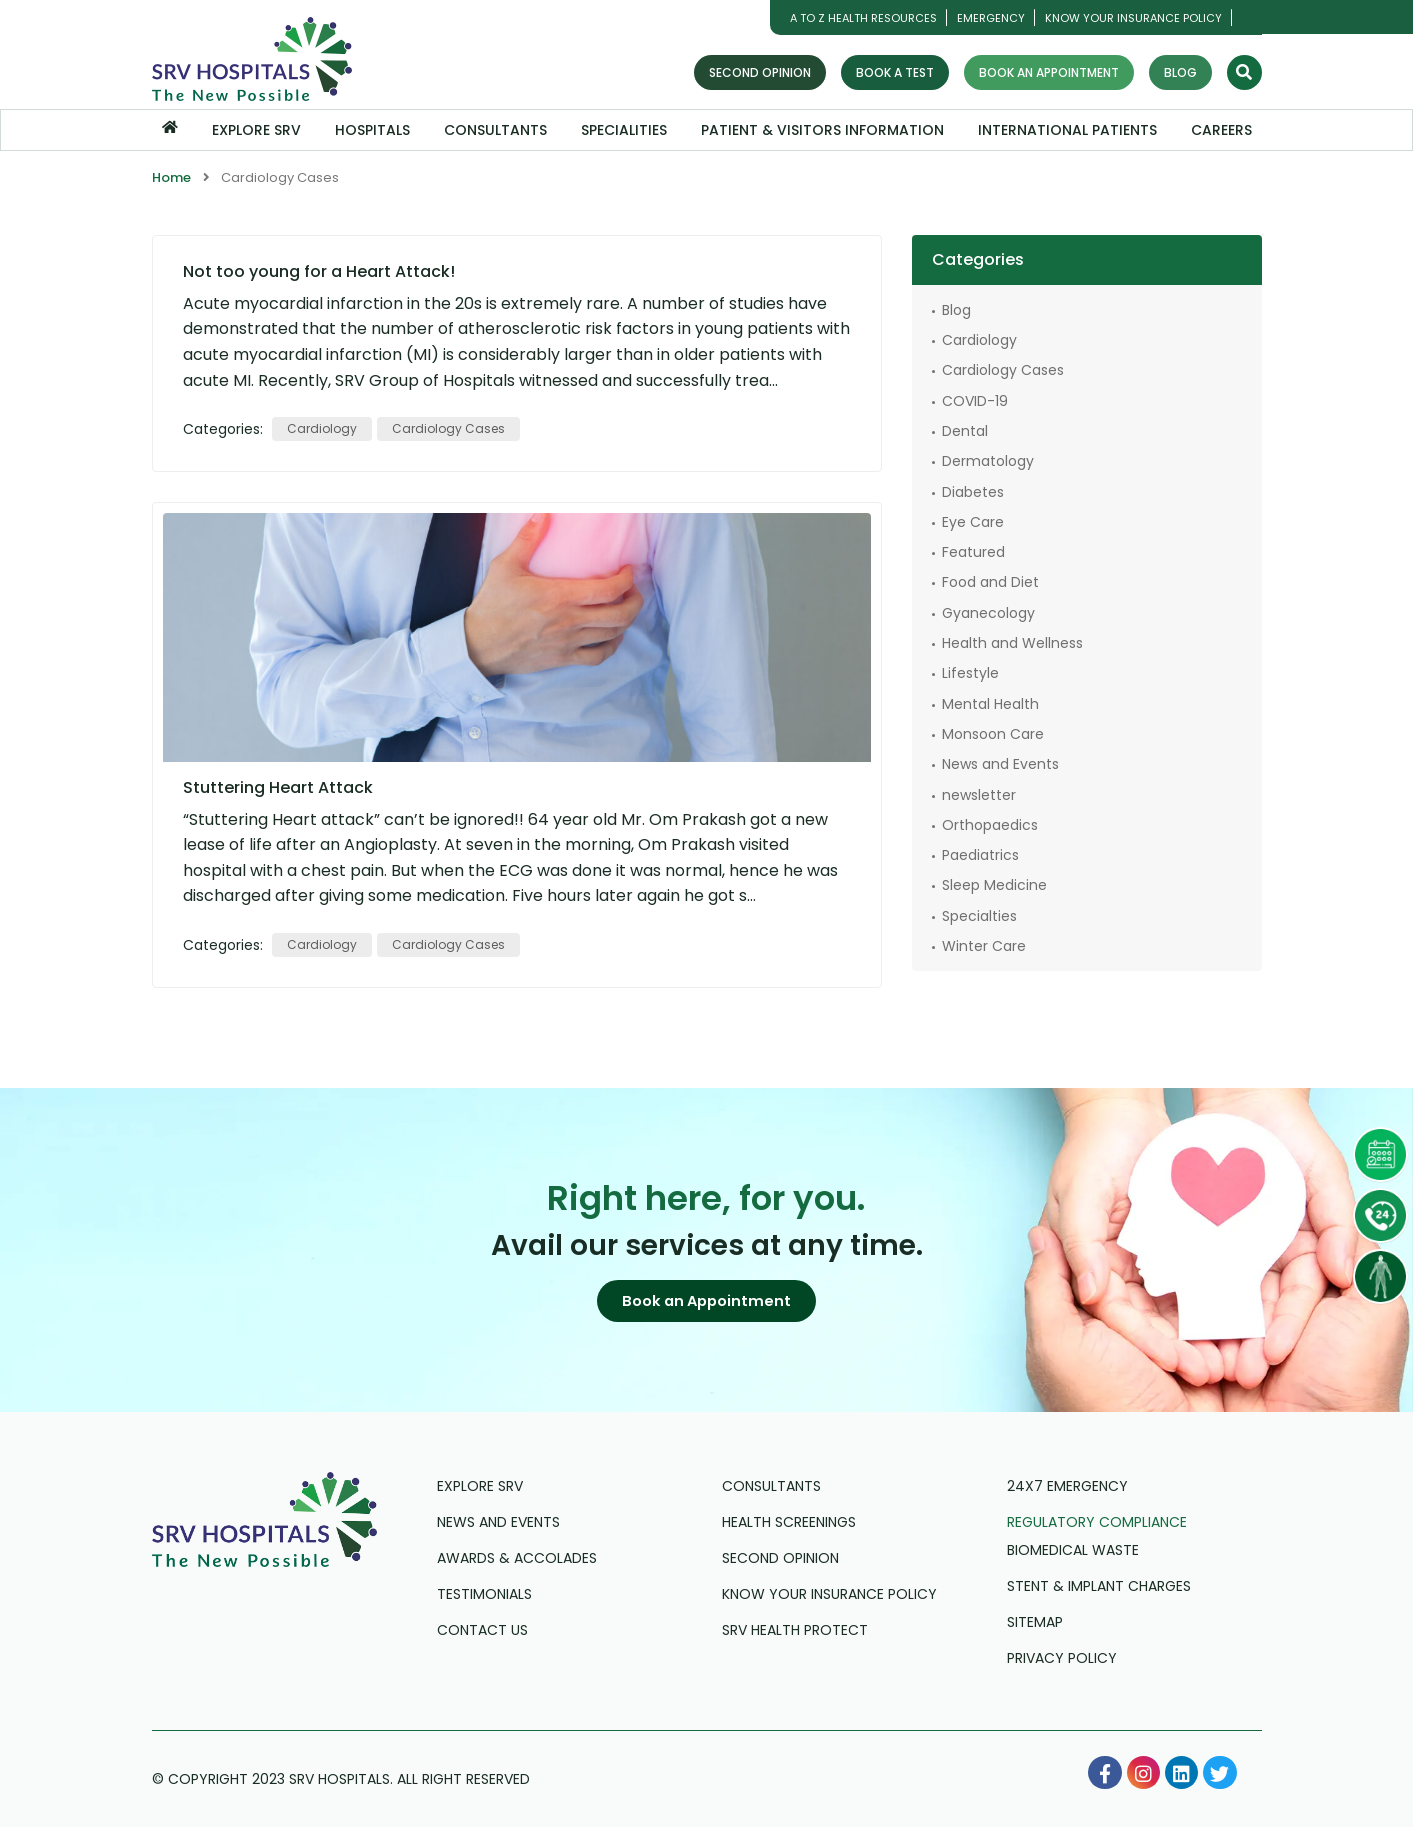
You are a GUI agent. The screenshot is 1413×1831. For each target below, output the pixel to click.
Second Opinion (760, 72)
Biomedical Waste (1073, 1554)
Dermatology (988, 460)
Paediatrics (980, 854)
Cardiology (322, 427)
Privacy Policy (1062, 1662)
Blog (1180, 72)
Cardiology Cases (448, 427)
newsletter (979, 794)
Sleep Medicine (994, 885)
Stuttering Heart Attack (278, 786)
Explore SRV (256, 130)
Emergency (991, 18)
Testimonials (484, 1598)
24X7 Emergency (1067, 1490)
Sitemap (1035, 1626)
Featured (973, 551)
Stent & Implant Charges (1099, 1590)
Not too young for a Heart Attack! (319, 270)
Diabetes (973, 491)
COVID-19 (975, 400)
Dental (965, 430)
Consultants (495, 130)
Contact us (482, 1634)
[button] (707, 1303)
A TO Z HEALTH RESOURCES (863, 18)
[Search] (1244, 72)
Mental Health (990, 703)
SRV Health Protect (795, 1634)
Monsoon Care (993, 733)
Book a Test (895, 72)
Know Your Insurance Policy (1133, 18)
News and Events (1000, 763)
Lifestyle (970, 673)
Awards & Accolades (517, 1562)
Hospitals (372, 130)
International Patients (1067, 130)
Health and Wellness (1012, 642)
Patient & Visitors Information (822, 130)
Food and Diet (990, 582)
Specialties (979, 915)
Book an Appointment (1049, 72)
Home (171, 177)
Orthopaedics (990, 824)
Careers (1221, 130)
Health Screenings (789, 1526)
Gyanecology (988, 612)
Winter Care (984, 945)
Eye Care (973, 521)
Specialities (624, 130)
